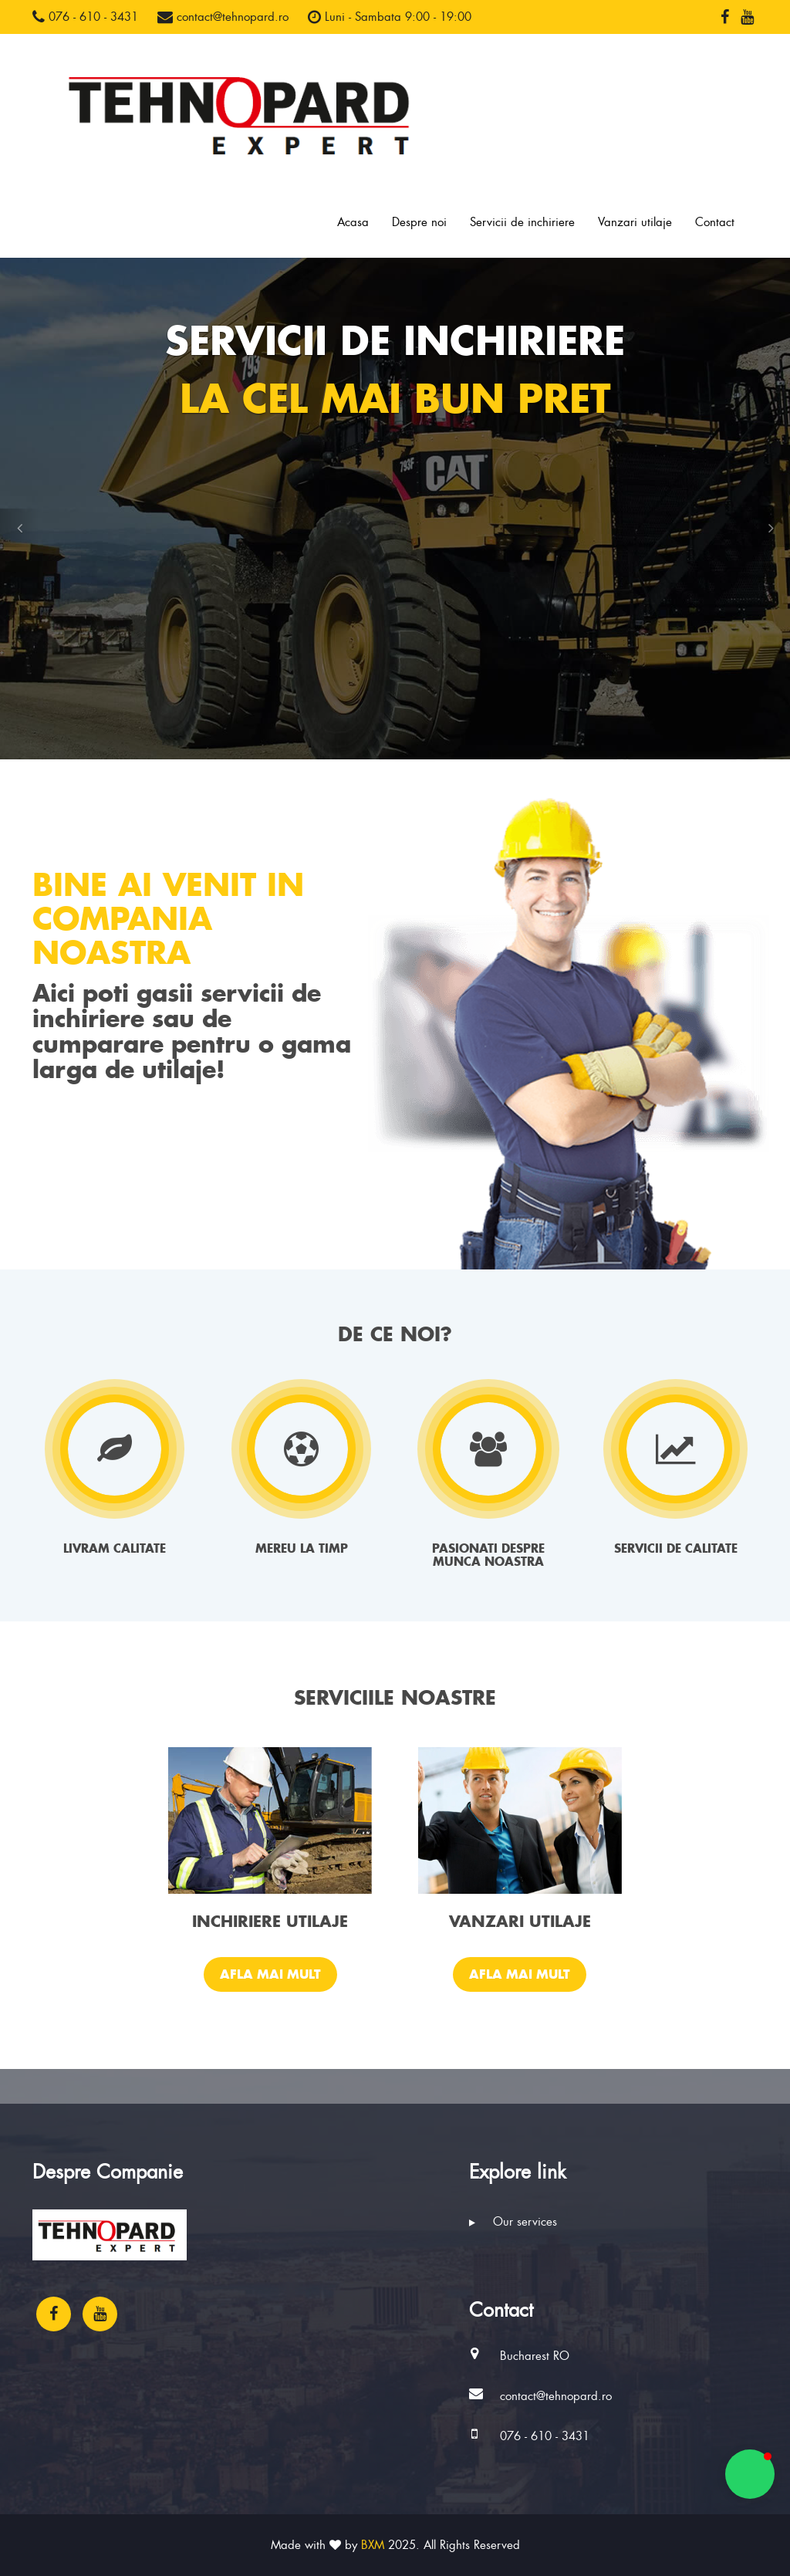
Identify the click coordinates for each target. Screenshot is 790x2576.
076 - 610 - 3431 (85, 17)
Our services (513, 2221)
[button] (19, 528)
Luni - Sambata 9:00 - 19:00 (389, 17)
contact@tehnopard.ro (223, 17)
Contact (714, 222)
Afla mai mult (270, 1974)
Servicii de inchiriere (522, 222)
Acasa (353, 222)
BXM (372, 2545)
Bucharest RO (534, 2356)
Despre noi (419, 222)
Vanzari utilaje (635, 222)
